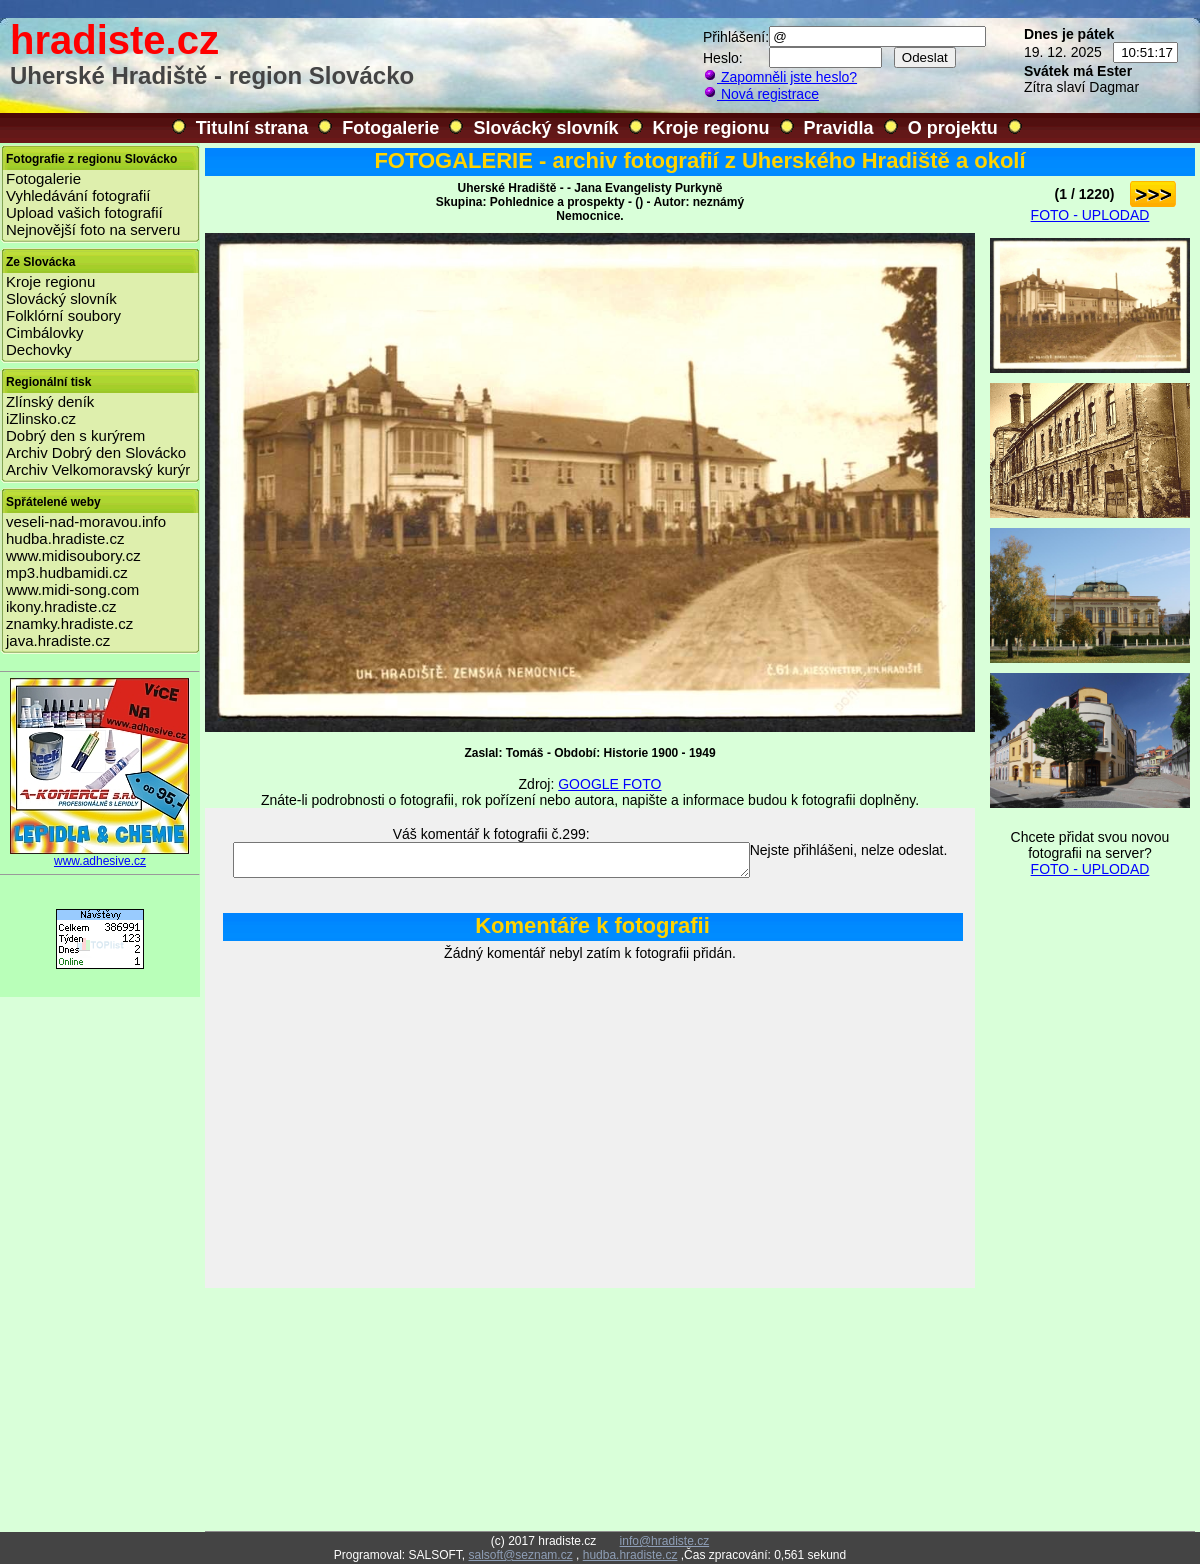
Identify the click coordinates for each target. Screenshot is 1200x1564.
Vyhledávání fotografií (78, 195)
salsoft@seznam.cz (520, 1555)
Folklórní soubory (63, 315)
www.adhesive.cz (100, 855)
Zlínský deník (50, 401)
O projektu (953, 128)
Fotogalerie (390, 128)
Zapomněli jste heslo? (780, 77)
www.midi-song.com (72, 589)
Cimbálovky (45, 332)
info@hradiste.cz (665, 1541)
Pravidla (839, 128)
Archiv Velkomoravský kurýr (98, 469)
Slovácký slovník (545, 128)
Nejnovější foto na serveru (93, 229)
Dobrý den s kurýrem (75, 435)
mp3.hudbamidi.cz (67, 572)
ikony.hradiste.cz (61, 606)
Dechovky (39, 349)
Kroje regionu (711, 128)
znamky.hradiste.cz (69, 623)
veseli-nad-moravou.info (86, 521)
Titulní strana (252, 128)
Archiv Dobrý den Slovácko (96, 452)
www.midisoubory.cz (73, 555)
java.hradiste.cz (58, 640)
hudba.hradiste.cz (65, 538)
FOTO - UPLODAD (1090, 215)
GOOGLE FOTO (609, 784)
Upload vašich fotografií (84, 212)
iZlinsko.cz (41, 418)
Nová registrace (761, 94)
